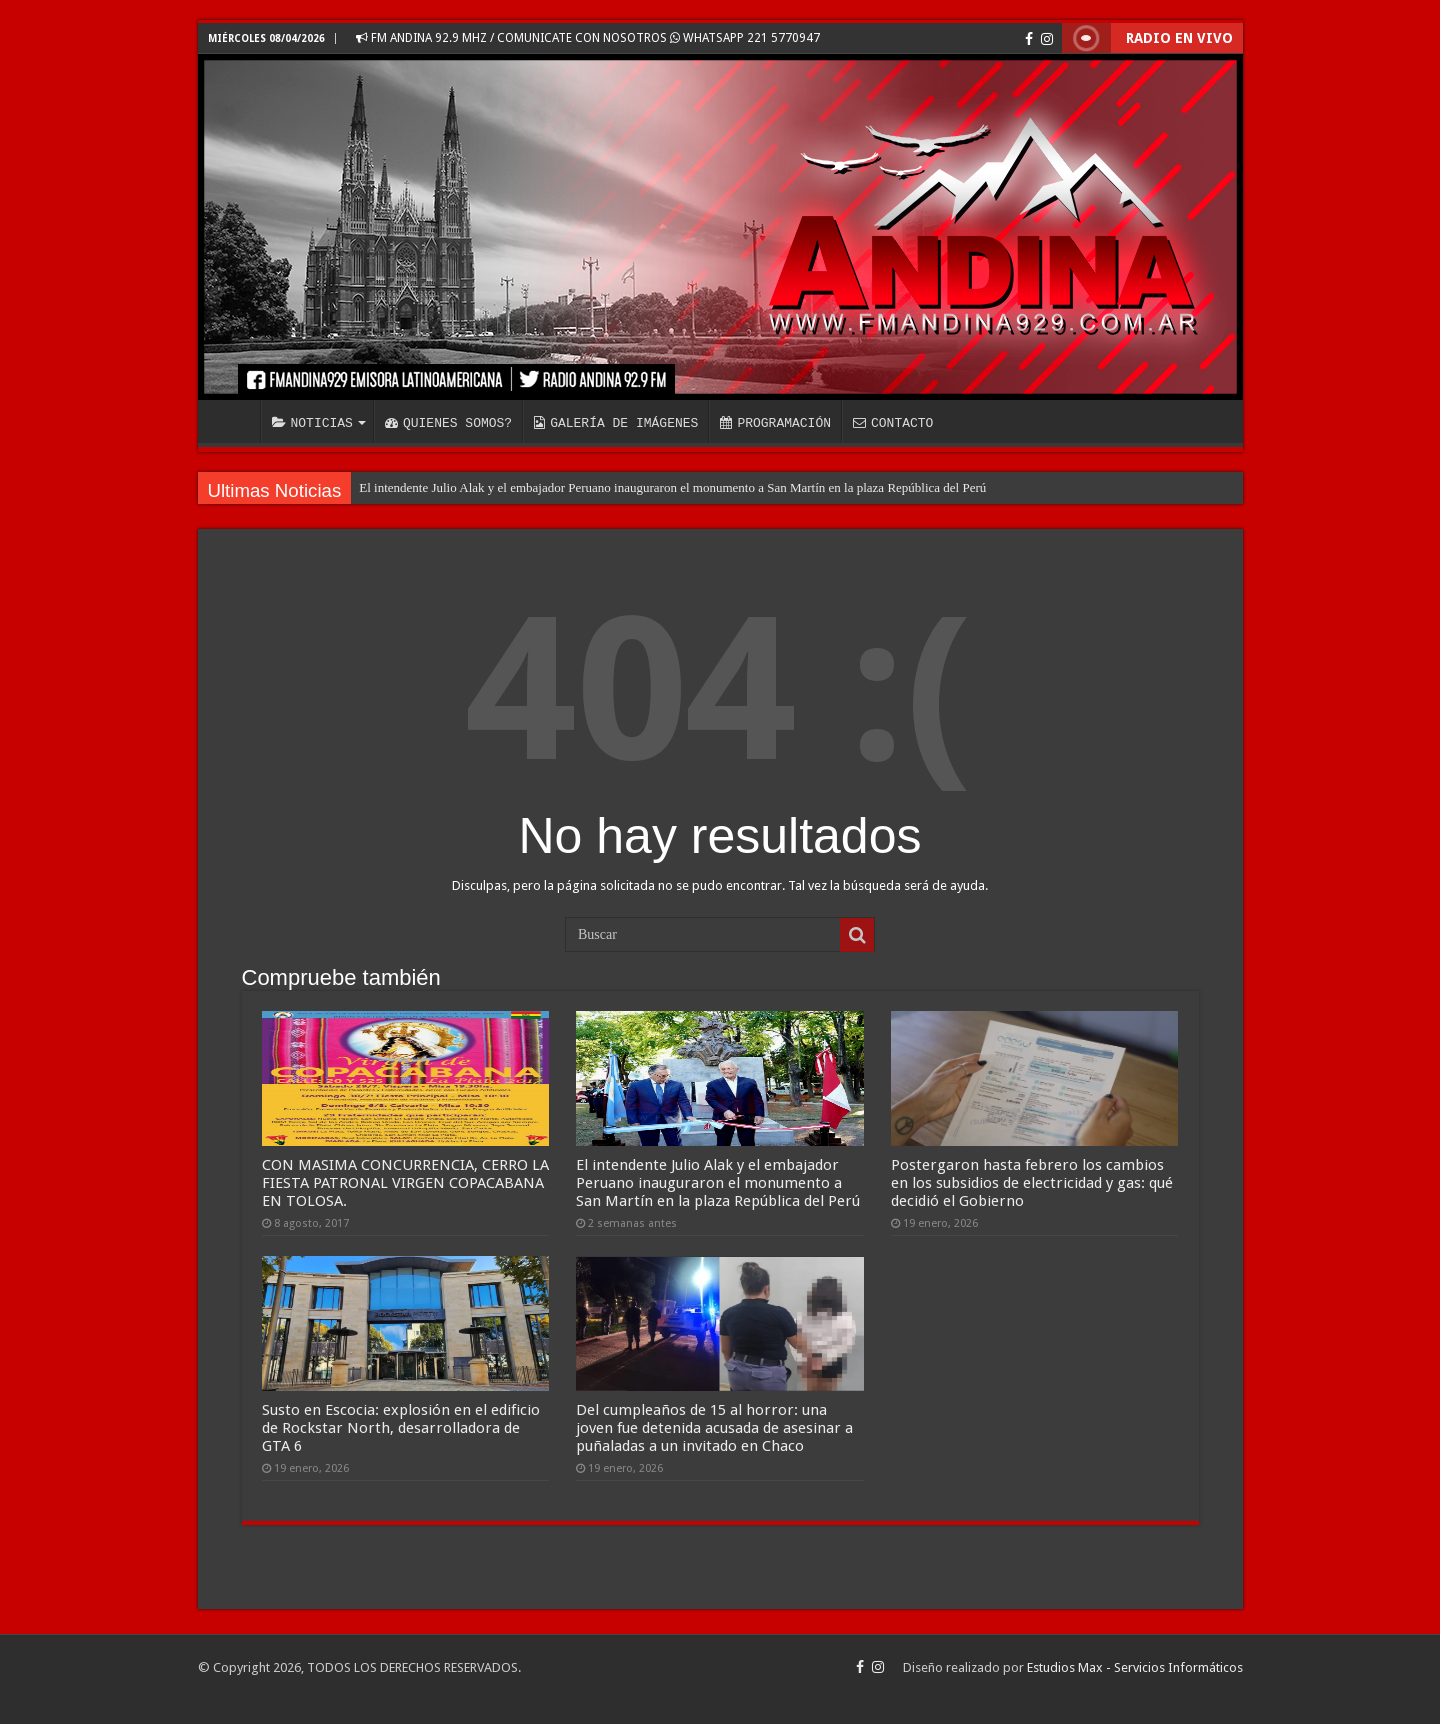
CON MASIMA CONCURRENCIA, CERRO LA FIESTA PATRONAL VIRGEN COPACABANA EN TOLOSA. (405, 1183)
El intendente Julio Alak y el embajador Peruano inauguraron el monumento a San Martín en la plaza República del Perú (672, 487)
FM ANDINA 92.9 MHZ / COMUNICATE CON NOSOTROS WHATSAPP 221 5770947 (588, 38)
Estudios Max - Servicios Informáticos (1135, 1667)
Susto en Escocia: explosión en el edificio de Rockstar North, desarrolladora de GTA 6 (401, 1428)
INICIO (234, 421)
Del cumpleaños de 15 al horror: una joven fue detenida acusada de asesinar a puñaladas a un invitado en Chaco (714, 1428)
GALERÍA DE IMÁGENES (616, 423)
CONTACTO (893, 423)
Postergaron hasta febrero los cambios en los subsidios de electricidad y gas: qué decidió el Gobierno (1032, 1183)
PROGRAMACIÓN (775, 423)
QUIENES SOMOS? (448, 423)
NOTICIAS (312, 423)
